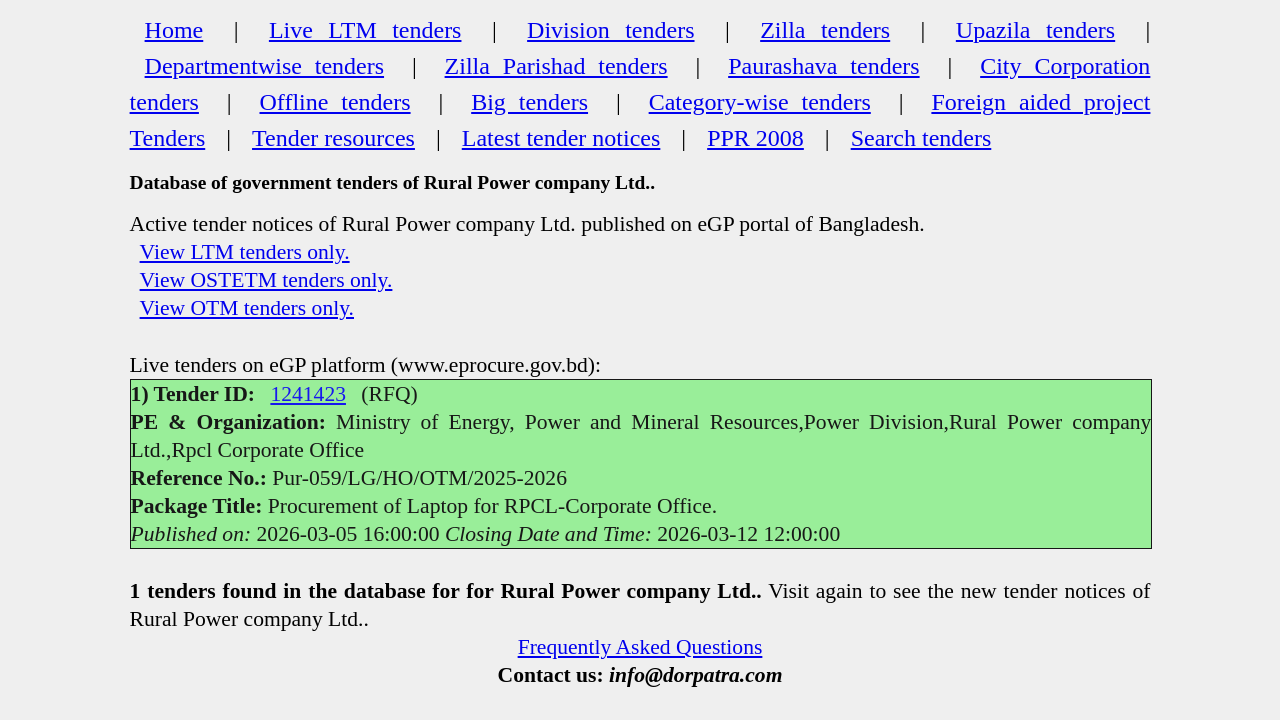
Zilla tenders (825, 30)
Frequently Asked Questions (640, 647)
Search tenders (921, 138)
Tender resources (333, 138)
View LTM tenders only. (245, 252)
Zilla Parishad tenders (556, 66)
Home (174, 30)
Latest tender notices (561, 138)
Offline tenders (335, 102)
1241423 (308, 394)
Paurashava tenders (823, 66)
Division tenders (610, 30)
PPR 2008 (755, 138)
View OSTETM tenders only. (266, 280)
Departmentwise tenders (264, 66)
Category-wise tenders (760, 102)
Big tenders (529, 102)
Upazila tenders (1035, 30)
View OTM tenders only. (247, 308)
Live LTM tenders (365, 30)
